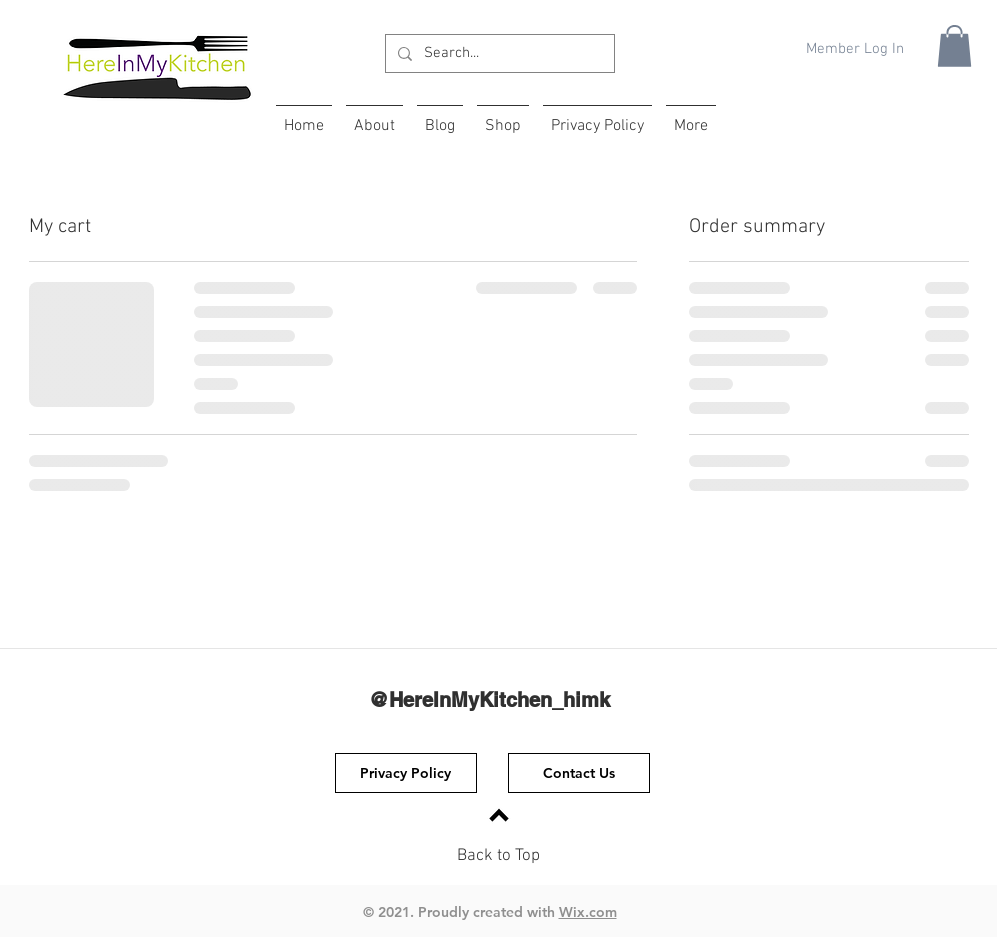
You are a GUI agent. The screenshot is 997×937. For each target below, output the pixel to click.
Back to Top (498, 856)
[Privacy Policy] (406, 773)
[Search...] (498, 53)
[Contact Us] (579, 773)
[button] (954, 46)
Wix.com (588, 912)
